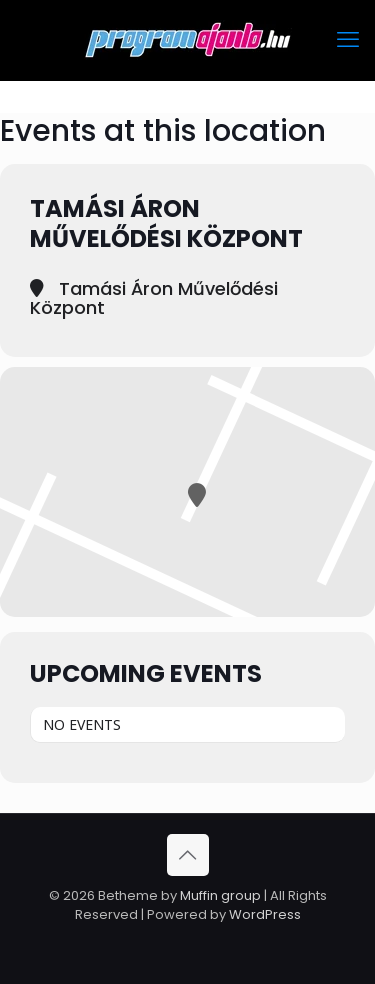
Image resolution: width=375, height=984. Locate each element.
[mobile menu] (348, 40)
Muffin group (220, 895)
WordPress (265, 914)
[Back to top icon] (188, 855)
